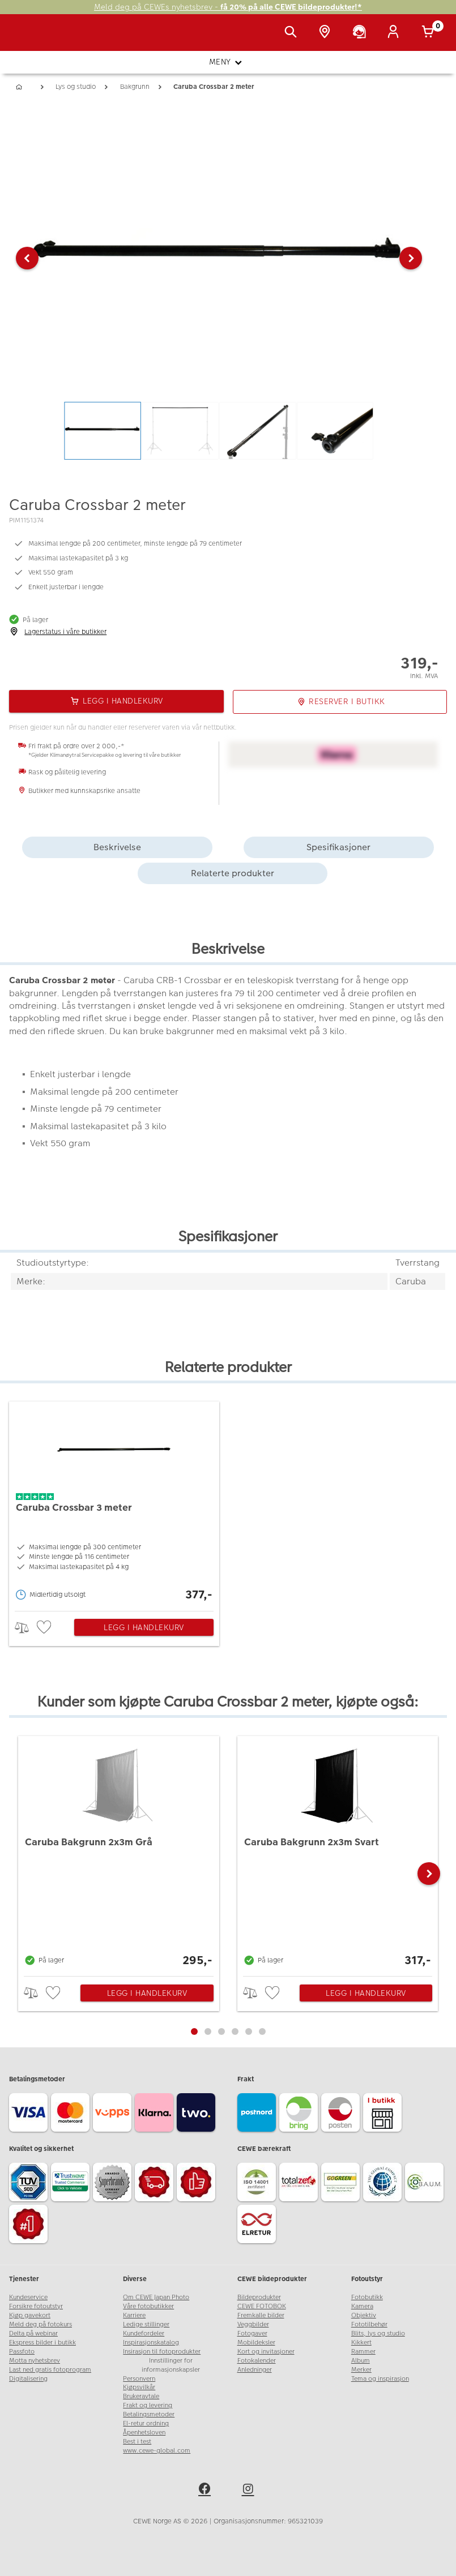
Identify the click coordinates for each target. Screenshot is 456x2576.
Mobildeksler (256, 2342)
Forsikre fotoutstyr (36, 2306)
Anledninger (254, 2369)
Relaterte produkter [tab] (232, 873)
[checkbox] (45, 1627)
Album (360, 2360)
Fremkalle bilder (260, 2315)
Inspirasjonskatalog (151, 2342)
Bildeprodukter (259, 2297)
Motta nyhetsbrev (34, 2360)
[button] (27, 258)
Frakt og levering (147, 2405)
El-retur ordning (146, 2423)
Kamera (362, 2306)
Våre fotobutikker (148, 2306)
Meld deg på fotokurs (40, 2324)
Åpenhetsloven (144, 2432)
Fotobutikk (367, 2297)
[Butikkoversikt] (326, 33)
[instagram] (250, 2490)
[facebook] (206, 2490)
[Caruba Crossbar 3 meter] (114, 1503)
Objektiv (363, 2315)
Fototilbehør (369, 2324)
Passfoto (22, 2351)
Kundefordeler (143, 2333)
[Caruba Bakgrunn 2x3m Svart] (337, 1853)
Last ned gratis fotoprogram (50, 2369)
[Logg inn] (395, 33)
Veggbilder (253, 2324)
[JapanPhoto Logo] (32, 38)
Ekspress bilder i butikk (42, 2342)
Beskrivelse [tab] (117, 847)
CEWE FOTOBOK (261, 2306)
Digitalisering (28, 2378)
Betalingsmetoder (148, 2414)
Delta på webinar (33, 2333)
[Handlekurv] (429, 33)
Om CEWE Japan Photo (156, 2297)
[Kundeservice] (361, 33)
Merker (361, 2369)
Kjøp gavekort (29, 2315)
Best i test (137, 2441)
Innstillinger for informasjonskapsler (171, 2365)
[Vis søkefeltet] (292, 33)
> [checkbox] (26, 1628)
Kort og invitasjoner (266, 2351)
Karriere (134, 2315)
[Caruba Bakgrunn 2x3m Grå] (118, 1853)
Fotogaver (252, 2333)
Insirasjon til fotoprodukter (162, 2351)
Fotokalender (256, 2360)
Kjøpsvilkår (139, 2387)
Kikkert (361, 2342)
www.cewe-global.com (156, 2450)
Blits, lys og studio (378, 2333)
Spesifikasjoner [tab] (338, 847)
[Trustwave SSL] (72, 2184)
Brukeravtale (141, 2396)
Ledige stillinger (146, 2324)
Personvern (139, 2378)
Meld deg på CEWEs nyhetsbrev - (228, 7)
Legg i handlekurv (144, 1627)
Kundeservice (28, 2297)
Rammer (363, 2351)
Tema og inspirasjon (380, 2378)
